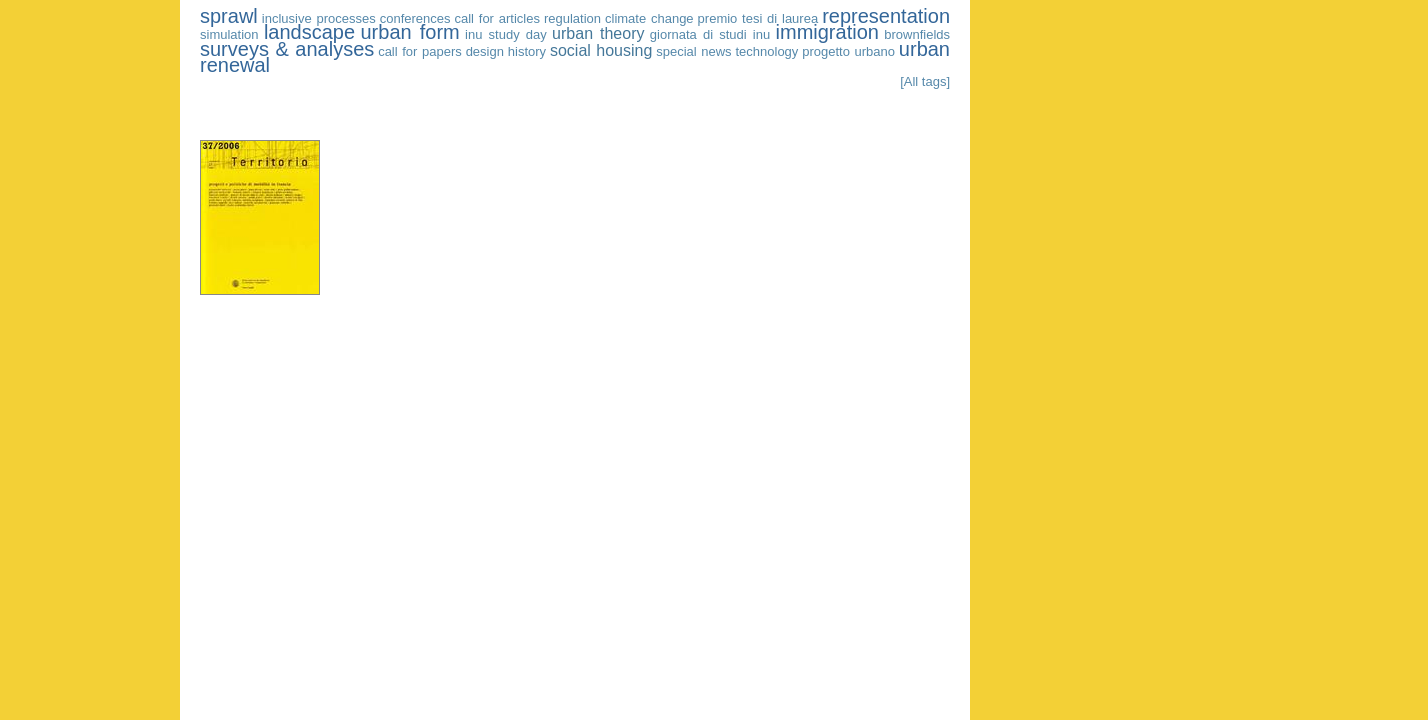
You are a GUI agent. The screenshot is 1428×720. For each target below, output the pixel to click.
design (485, 51)
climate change (649, 18)
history (527, 51)
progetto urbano (848, 51)
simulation (229, 34)
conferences (415, 18)
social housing (601, 50)
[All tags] (925, 81)
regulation (572, 18)
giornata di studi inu (710, 34)
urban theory (598, 33)
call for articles (497, 18)
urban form (409, 32)
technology (766, 51)
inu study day (506, 34)
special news (693, 51)
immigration (827, 32)
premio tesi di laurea (758, 18)
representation (886, 16)
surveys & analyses (287, 49)
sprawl (229, 16)
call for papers (420, 51)
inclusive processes (319, 18)
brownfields (917, 34)
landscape (309, 32)
